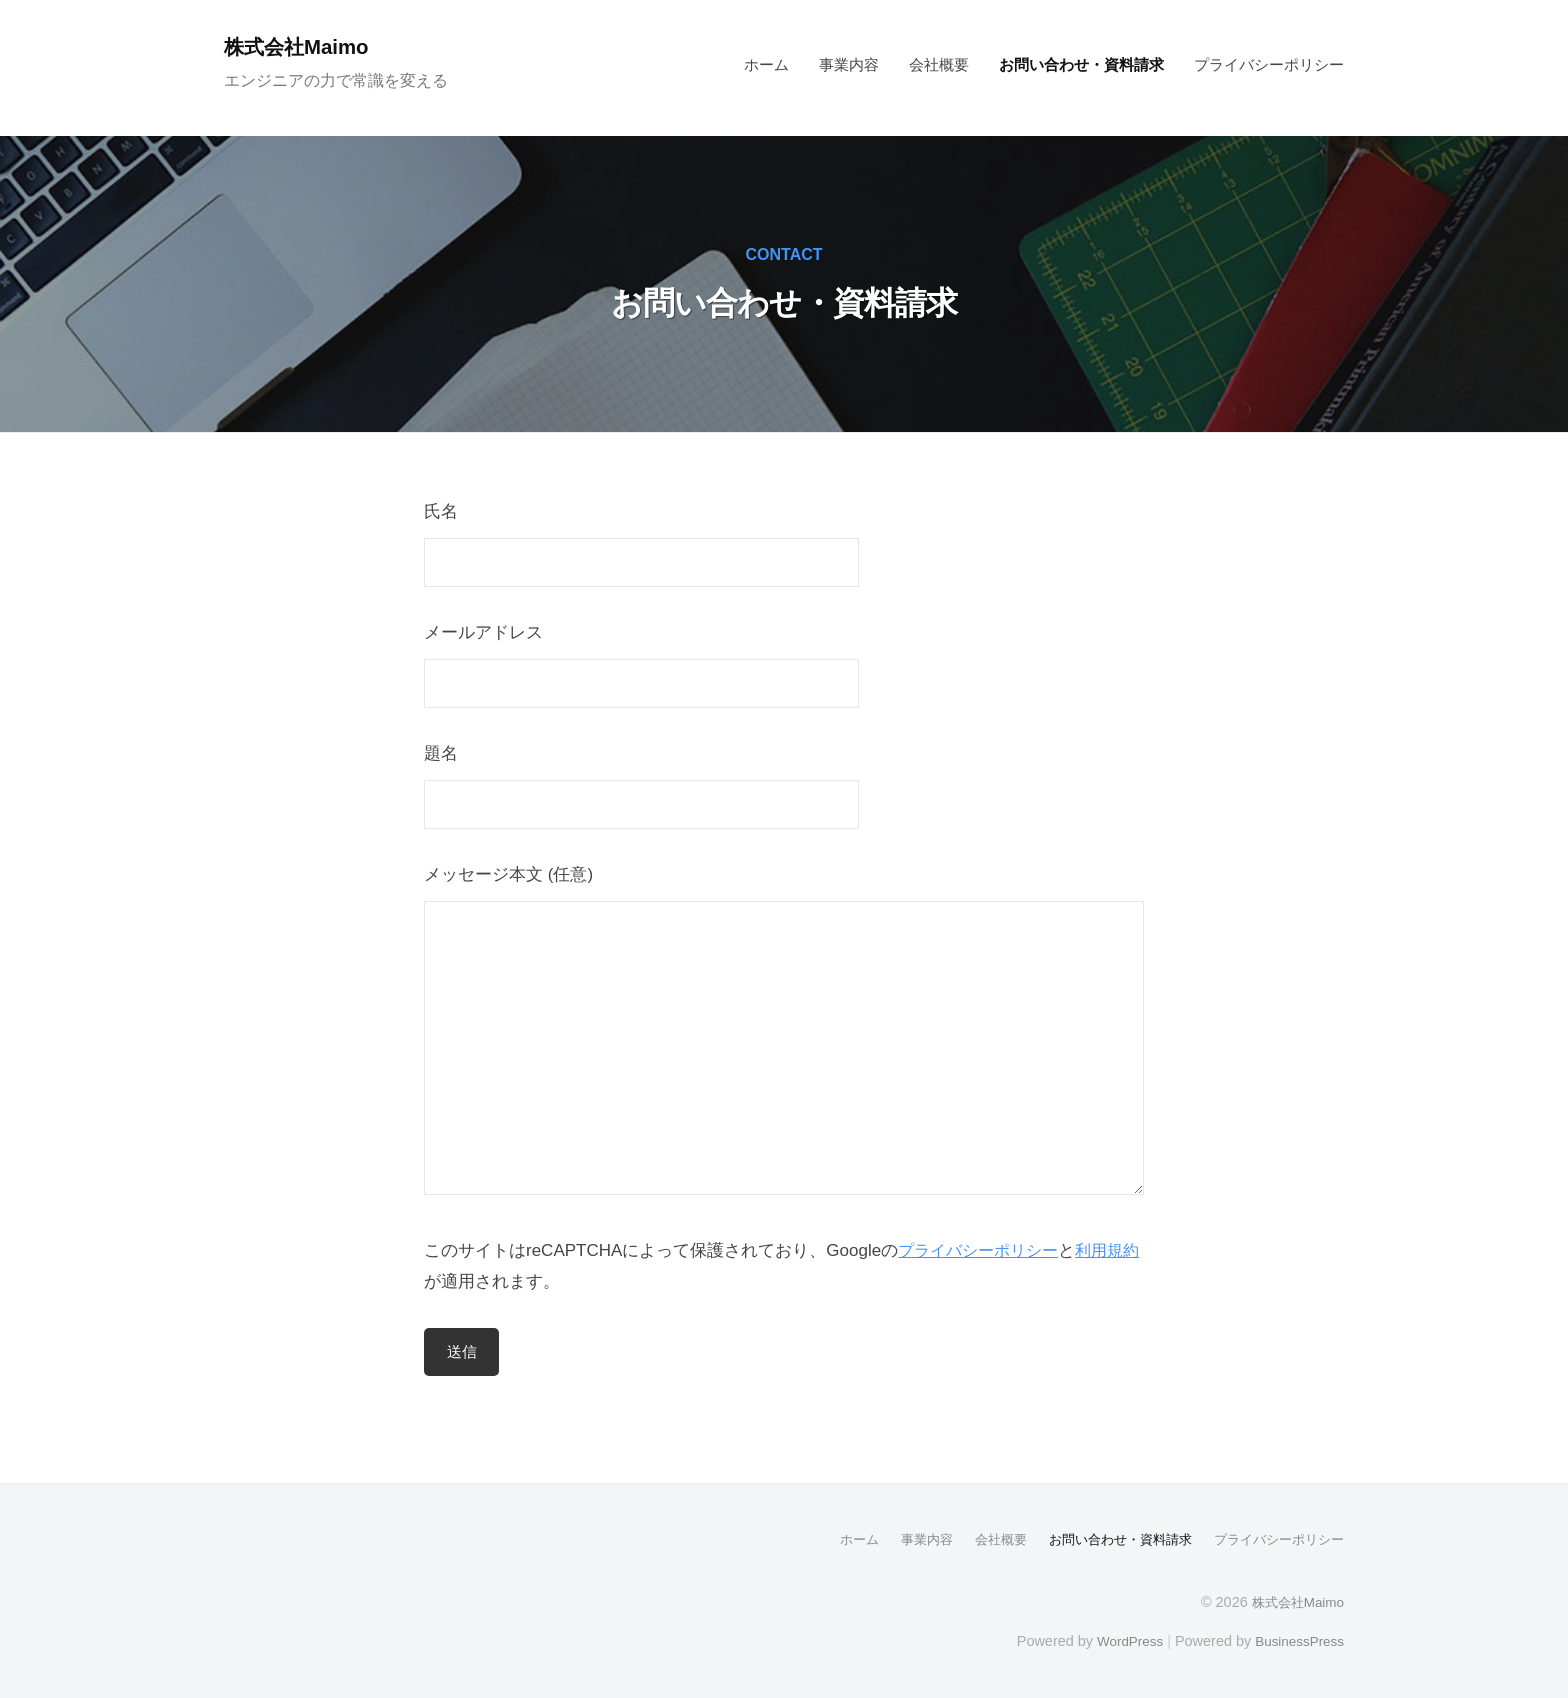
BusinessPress (1297, 1640)
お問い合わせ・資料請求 (1081, 64)
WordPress (1120, 1640)
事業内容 (849, 64)
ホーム (766, 64)
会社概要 (939, 64)
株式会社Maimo (303, 46)
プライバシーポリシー (1269, 64)
